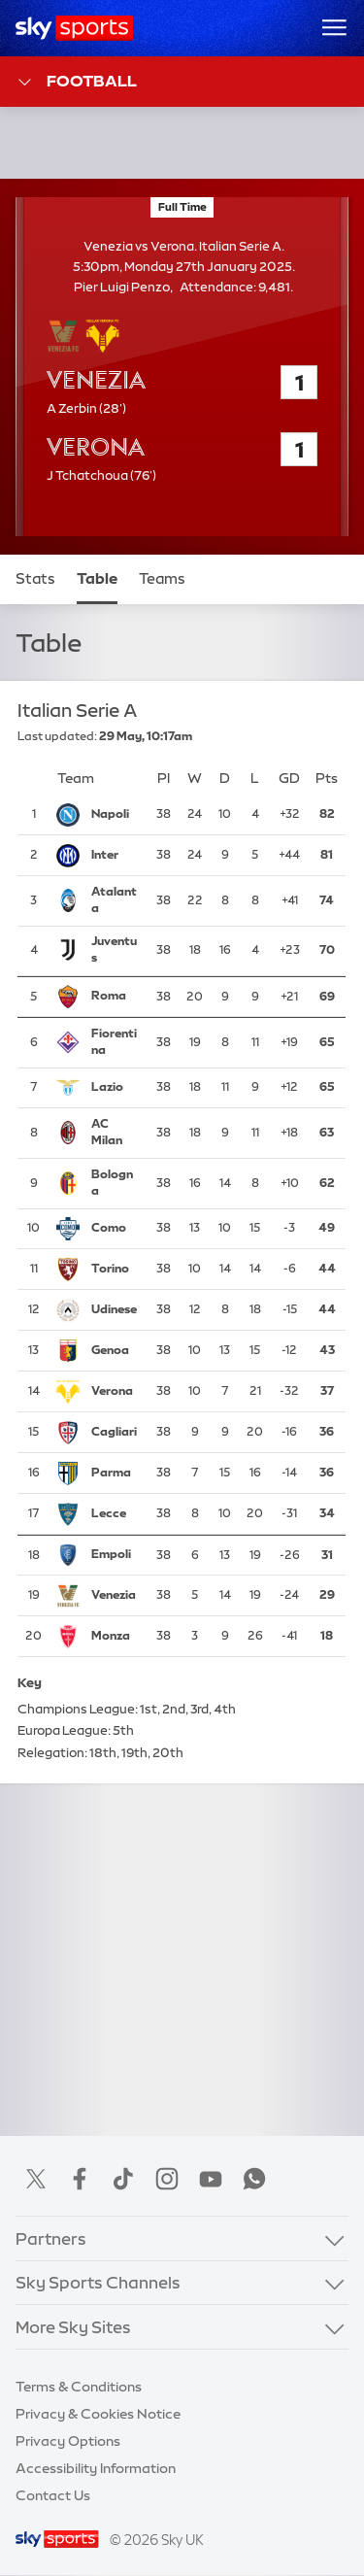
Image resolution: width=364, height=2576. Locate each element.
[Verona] (114, 1393)
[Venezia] (114, 1597)
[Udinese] (114, 1311)
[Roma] (114, 996)
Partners (51, 2238)
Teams (162, 579)
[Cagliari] (114, 1433)
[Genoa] (114, 1352)
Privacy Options (68, 2441)
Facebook (79, 2179)
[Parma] (114, 1474)
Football (76, 82)
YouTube (210, 2179)
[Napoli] (114, 815)
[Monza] (114, 1637)
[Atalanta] (114, 901)
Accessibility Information (96, 2468)
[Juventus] (114, 951)
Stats (35, 579)
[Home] (74, 28)
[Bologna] (114, 1184)
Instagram (167, 2179)
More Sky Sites (73, 2327)
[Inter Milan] (114, 855)
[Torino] (114, 1270)
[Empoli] (114, 1556)
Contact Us (53, 2495)
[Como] (114, 1229)
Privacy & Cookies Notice (98, 2414)
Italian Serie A (77, 711)
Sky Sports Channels (98, 2282)
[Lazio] (114, 1088)
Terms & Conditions (79, 2386)
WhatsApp (254, 2179)
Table (97, 579)
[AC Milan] (114, 1134)
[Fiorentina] (114, 1043)
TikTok (123, 2179)
